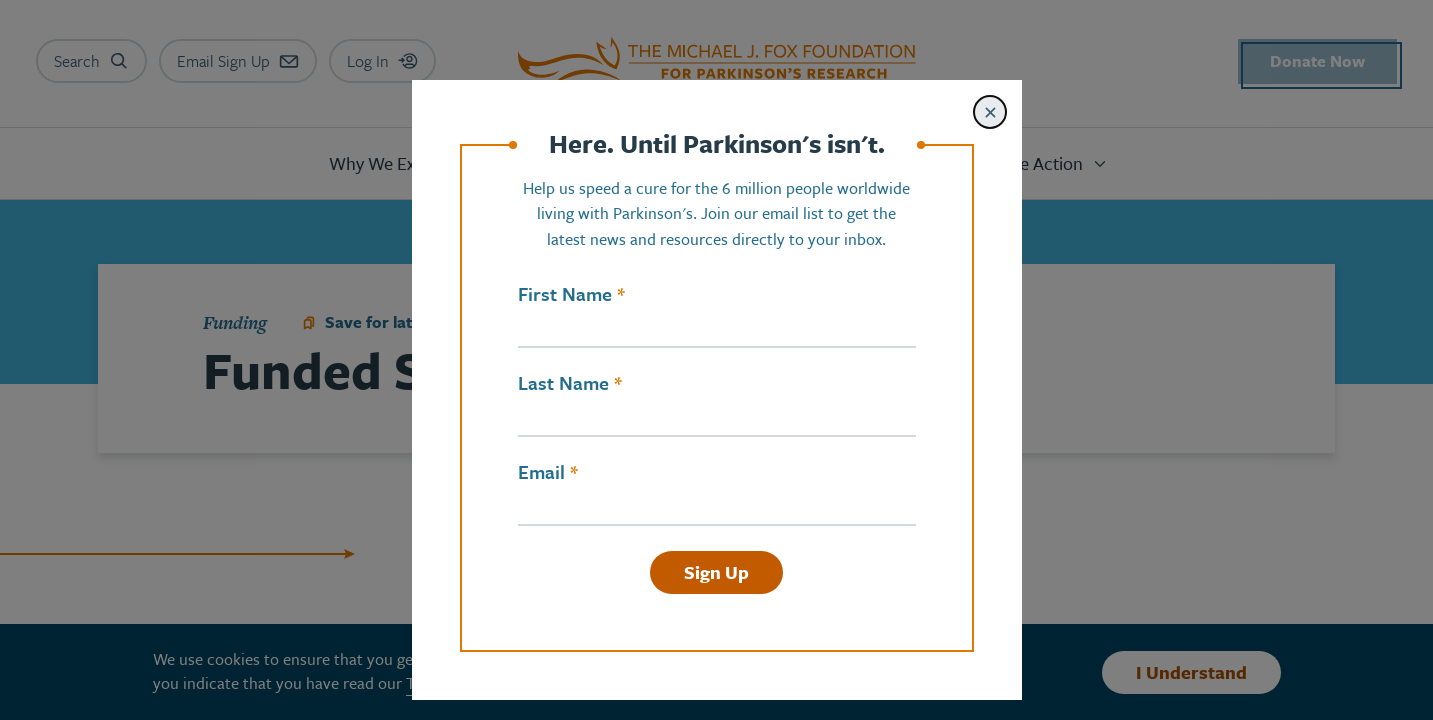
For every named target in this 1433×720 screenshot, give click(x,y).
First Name (565, 294)
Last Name (563, 383)
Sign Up (716, 572)
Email (541, 472)
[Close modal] (990, 112)
